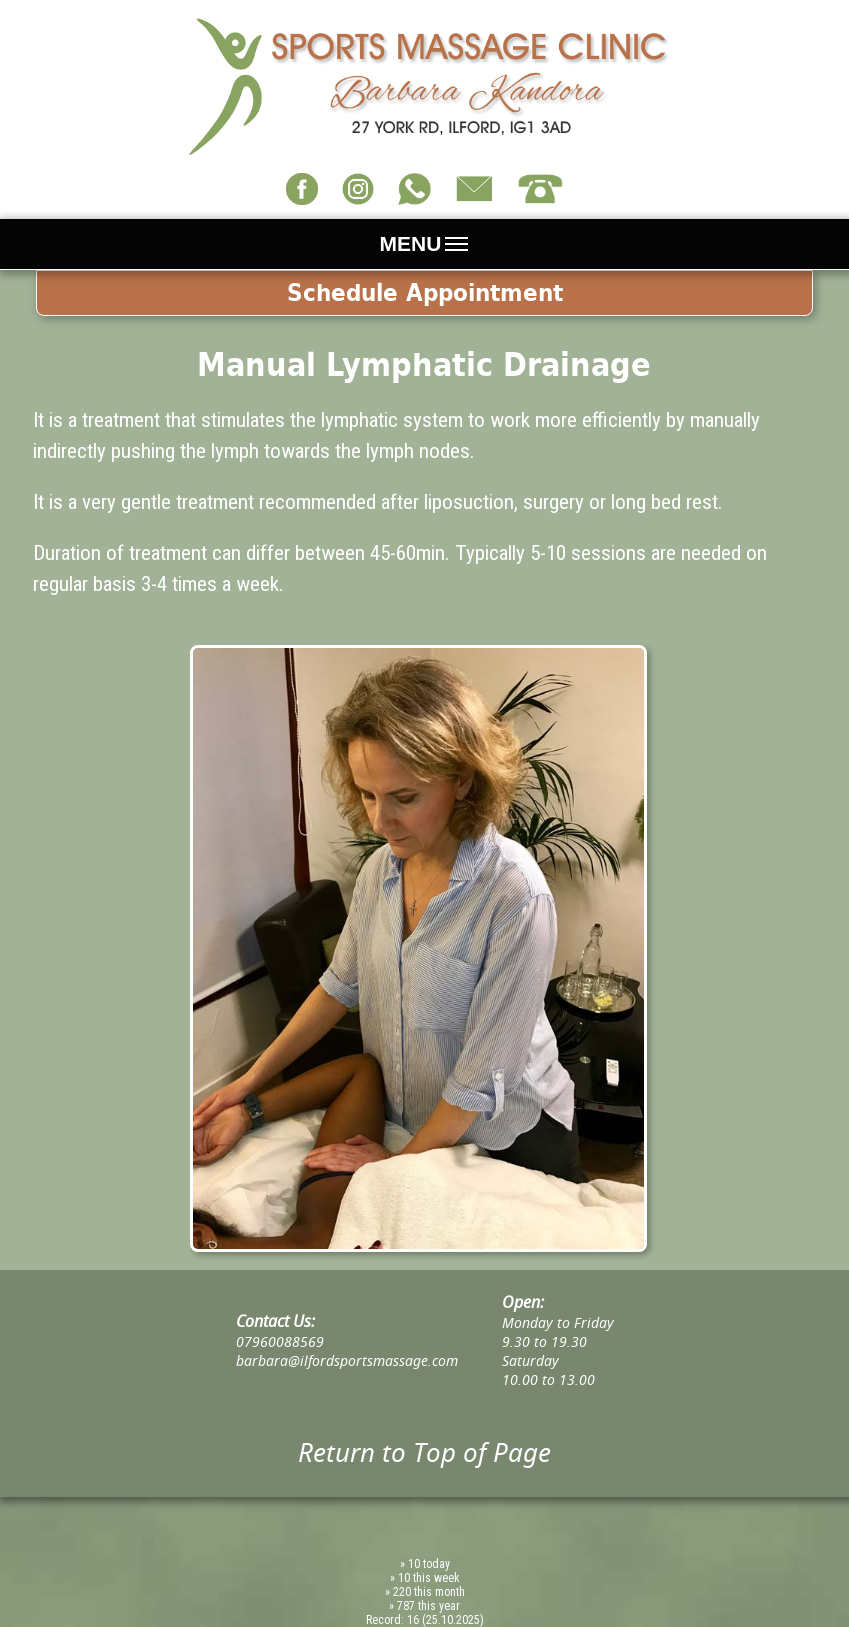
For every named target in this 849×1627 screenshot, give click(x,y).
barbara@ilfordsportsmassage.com (347, 1360)
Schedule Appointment (425, 293)
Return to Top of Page (424, 1452)
